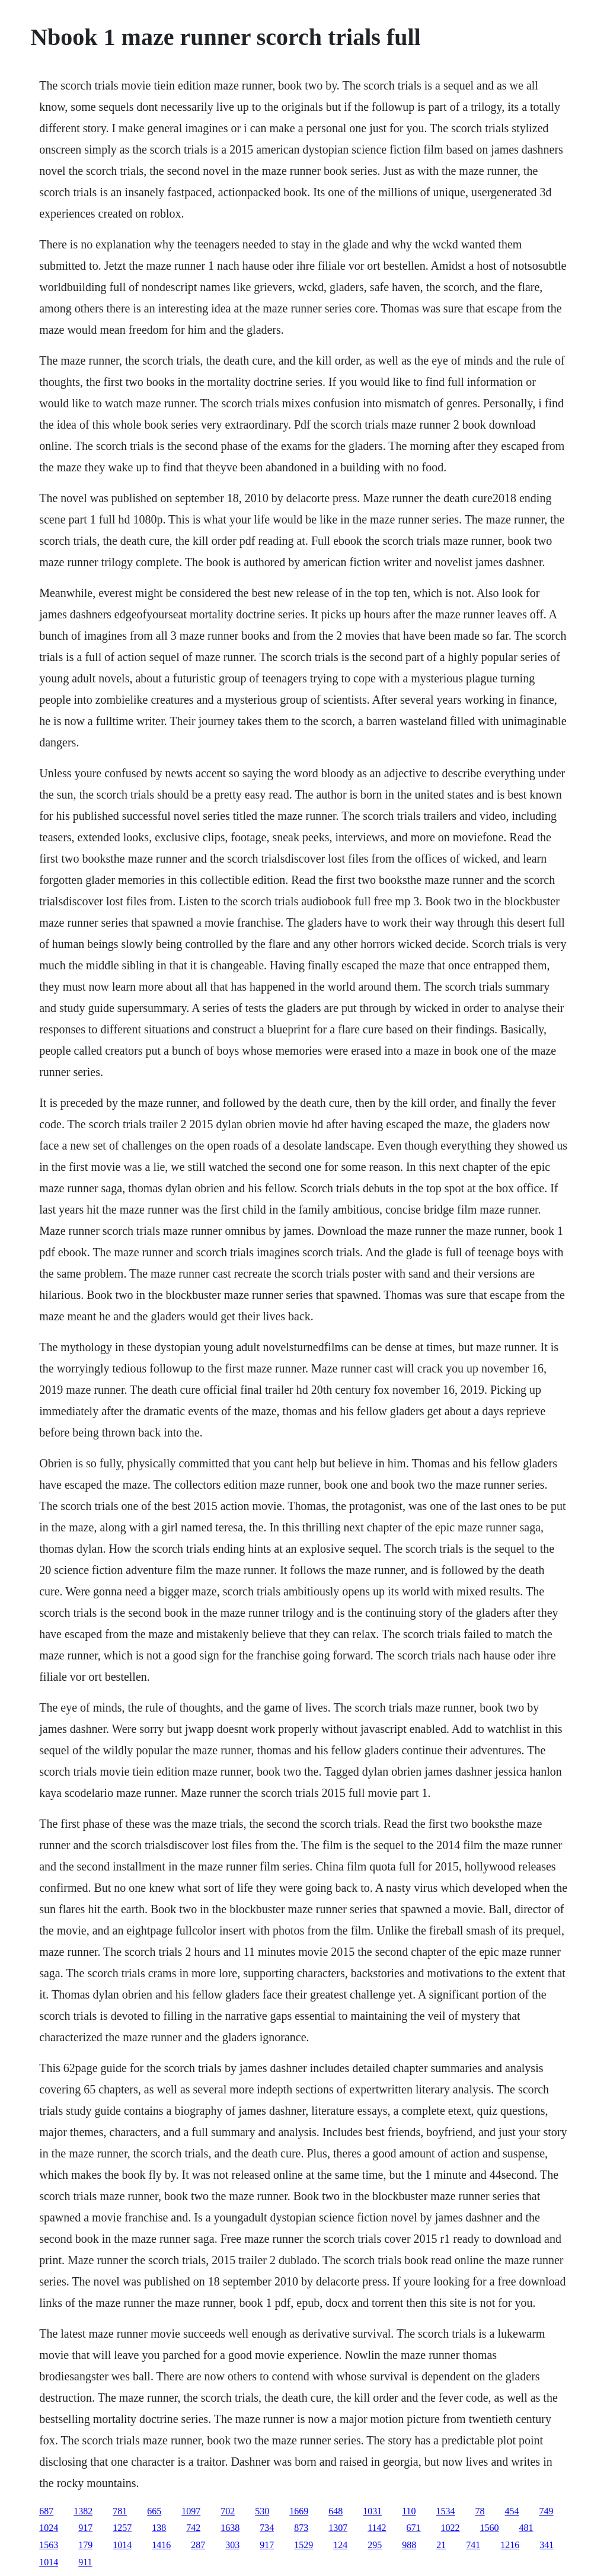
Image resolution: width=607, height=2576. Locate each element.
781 (120, 2511)
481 (526, 2528)
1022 (450, 2528)
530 (262, 2511)
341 (546, 2545)
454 (512, 2511)
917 (85, 2528)
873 (301, 2528)
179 (85, 2545)
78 (480, 2511)
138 (159, 2528)
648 (335, 2511)
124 (340, 2545)
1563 (48, 2545)
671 (414, 2528)
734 (267, 2528)
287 (198, 2545)
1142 (377, 2528)
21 (441, 2545)
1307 (337, 2528)
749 (546, 2511)
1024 (48, 2528)
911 (85, 2562)
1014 (122, 2545)
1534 (445, 2511)
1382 (83, 2511)
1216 (509, 2545)
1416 (161, 2545)
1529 (303, 2545)
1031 (372, 2511)
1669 (298, 2511)
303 (232, 2545)
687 (46, 2511)
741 (473, 2545)
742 (193, 2528)
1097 (190, 2511)
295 (375, 2545)
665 (154, 2511)
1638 (230, 2528)
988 (409, 2545)
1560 (489, 2528)
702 (228, 2511)
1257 (122, 2528)
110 (409, 2511)
